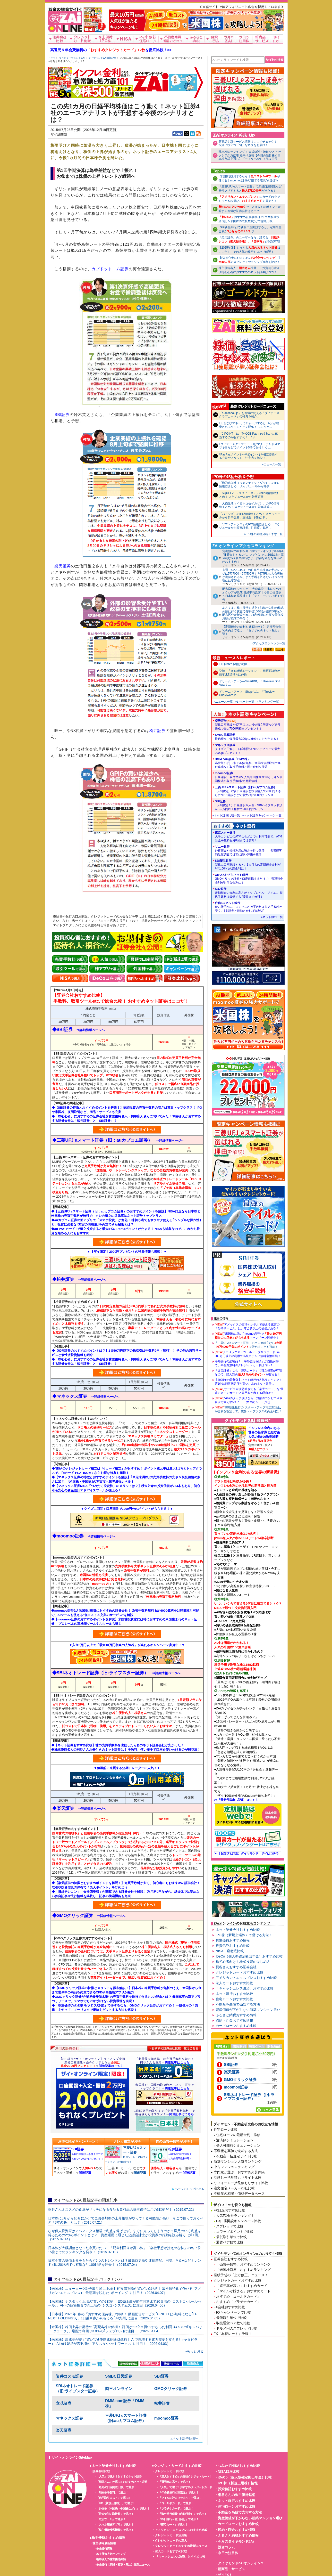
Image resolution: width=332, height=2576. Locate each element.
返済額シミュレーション (235, 2140)
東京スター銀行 (249, 836)
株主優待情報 (104, 2548)
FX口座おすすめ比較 (229, 2210)
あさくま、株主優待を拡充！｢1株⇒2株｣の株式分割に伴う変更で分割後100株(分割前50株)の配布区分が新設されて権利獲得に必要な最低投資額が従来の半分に (253, 613)
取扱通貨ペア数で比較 (233, 2323)
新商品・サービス (231, 2569)
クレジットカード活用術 (171, 2535)
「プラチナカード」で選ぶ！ (176, 2508)
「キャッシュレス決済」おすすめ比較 (244, 1988)
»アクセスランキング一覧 (268, 643)
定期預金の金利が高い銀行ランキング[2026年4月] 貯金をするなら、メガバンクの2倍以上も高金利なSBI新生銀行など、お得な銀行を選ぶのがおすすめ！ (253, 556)
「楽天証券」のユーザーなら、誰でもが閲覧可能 (249, 239)
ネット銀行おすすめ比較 (234, 1994)
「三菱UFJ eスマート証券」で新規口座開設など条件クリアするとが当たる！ (250, 188)
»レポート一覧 (244, 701)
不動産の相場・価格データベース (239, 2193)
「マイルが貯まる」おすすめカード (243, 2291)
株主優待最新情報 (104, 2543)
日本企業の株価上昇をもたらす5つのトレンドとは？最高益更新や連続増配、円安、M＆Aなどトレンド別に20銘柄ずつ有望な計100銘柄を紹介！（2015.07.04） (124, 2263)
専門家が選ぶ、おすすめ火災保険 (239, 2172)
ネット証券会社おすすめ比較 (238, 1930)
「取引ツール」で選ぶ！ (111, 2519)
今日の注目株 (228, 2553)
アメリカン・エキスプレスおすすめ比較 (246, 1978)
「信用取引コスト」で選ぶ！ (113, 2498)
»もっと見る (194, 2351)
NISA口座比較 (228, 2471)
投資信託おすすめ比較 (233, 1946)
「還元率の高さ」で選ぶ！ (175, 2482)
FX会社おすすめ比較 (229, 2307)
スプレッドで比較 (229, 2226)
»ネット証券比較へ (185, 2438)
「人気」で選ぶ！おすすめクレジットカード (185, 2487)
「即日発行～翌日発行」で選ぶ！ (179, 2519)
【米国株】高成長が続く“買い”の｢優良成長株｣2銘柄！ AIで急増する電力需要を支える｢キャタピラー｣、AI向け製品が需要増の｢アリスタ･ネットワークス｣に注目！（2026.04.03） (122, 2342)
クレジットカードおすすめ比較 (239, 1972)
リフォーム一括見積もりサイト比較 (241, 2183)
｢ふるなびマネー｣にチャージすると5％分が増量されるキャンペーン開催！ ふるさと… (249, 425)
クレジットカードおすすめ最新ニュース (181, 2546)
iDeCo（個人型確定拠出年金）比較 (245, 2477)
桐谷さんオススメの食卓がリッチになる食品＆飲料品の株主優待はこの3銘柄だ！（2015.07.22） (122, 2209)
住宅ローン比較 (226, 2129)
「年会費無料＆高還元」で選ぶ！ (179, 2492)
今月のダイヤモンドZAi (72, 58)
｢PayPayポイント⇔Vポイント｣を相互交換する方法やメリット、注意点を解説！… (248, 456)
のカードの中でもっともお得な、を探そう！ (249, 199)
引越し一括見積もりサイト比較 (237, 2177)
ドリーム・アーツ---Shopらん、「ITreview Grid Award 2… (247, 693)
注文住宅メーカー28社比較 (234, 2188)
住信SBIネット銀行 (249, 907)
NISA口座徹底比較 (230, 1951)
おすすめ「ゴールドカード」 (238, 2296)
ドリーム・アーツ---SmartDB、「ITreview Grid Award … (249, 683)
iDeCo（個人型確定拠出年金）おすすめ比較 (249, 1956)
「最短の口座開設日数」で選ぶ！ (116, 2487)
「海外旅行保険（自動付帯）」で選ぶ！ (183, 2514)
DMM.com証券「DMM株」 (249, 763)
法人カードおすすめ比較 (234, 1983)
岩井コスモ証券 (69, 2376)
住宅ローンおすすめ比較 (234, 1999)
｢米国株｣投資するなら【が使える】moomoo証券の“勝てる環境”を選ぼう (249, 178)
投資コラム (226, 2547)
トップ (51, 58)
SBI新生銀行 (249, 864)
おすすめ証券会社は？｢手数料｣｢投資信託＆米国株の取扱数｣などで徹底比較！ (249, 219)
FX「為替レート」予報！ (233, 2334)
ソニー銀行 (249, 850)
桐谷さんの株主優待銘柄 (111, 2559)
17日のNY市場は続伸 (233, 664)
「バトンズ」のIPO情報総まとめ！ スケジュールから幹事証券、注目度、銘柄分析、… (249, 515)
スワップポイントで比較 (235, 2232)
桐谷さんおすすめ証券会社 (236, 1967)
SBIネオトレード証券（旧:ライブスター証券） (249, 2097)
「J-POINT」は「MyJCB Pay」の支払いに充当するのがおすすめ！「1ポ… (248, 435)
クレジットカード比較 (169, 2471)
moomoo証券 (166, 2418)
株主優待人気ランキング (111, 2554)
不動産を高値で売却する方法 (238, 2004)
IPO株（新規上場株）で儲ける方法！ (244, 1935)
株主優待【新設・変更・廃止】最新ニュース (123, 2564)
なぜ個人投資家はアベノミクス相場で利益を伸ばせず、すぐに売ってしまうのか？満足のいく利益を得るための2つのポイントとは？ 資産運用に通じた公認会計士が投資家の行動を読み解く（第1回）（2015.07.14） (125, 2235)
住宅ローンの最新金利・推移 (238, 2135)
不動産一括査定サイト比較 (236, 2156)
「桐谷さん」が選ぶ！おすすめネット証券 (121, 2482)
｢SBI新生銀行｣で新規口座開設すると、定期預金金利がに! (250, 229)
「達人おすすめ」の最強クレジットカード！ (185, 2476)
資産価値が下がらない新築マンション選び (248, 2010)
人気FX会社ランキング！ (235, 2216)
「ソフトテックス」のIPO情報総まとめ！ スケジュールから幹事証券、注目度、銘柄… (249, 526)
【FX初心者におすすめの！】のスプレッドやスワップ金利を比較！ (250, 260)
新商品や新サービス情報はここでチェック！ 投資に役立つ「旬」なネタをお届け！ (249, 143)
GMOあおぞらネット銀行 (249, 879)
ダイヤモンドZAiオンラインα (240, 2563)
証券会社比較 (101, 2471)
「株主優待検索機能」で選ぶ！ (115, 2530)
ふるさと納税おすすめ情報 (236, 2015)
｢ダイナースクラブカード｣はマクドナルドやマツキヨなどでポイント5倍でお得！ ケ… (249, 445)
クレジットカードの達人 (171, 2540)
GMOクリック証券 (170, 2389)
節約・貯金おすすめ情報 (234, 2020)
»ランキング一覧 (268, 701)
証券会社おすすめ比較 (231, 2259)
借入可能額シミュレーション (238, 2145)
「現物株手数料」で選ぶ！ (112, 2492)
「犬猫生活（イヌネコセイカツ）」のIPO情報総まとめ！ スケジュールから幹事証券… (249, 505)
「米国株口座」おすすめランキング (243, 2270)
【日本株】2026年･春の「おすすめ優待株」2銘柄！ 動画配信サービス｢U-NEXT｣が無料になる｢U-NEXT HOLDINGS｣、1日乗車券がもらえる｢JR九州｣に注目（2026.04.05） (122, 2316)
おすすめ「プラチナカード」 (238, 2302)
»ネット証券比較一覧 (226, 815)
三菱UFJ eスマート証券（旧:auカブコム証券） (249, 791)
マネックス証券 (69, 2418)
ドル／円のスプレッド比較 (236, 2328)
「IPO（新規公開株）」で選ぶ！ (115, 2503)
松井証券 (162, 2403)
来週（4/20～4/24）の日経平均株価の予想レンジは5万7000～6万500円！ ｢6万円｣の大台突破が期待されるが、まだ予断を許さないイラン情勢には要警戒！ (252, 575)
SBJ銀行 (249, 893)
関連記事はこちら (111, 2066)
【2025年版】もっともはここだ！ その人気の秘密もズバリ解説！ (250, 249)
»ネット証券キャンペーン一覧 (262, 815)
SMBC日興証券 (118, 2376)
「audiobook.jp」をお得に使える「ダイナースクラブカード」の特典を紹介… (249, 414)
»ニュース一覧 (271, 464)
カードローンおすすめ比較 (236, 2026)
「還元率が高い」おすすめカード (241, 2286)
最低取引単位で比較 (231, 2237)
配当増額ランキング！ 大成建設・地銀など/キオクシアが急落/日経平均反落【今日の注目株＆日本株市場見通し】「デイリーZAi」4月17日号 (250, 155)
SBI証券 (161, 2376)
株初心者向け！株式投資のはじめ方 (243, 1962)
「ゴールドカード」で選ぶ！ (176, 2503)
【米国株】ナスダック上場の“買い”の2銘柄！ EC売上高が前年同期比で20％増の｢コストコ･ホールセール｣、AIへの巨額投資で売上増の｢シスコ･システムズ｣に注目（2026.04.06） (124, 2304)
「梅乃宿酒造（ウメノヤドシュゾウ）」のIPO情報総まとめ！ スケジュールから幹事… (249, 484)
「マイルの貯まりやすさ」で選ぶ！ (180, 2498)
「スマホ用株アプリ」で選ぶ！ (115, 2524)
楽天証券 (63, 2430)
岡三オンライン (118, 2389)
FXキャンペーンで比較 (233, 2312)
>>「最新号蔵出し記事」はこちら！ (237, 1800)
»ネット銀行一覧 (272, 917)
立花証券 (63, 2403)
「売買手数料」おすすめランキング (243, 2264)
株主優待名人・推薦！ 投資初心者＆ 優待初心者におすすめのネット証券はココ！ (249, 270)
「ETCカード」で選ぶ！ (173, 2524)
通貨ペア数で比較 (229, 2242)
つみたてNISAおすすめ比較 (239, 2466)
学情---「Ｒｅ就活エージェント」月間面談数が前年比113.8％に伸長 (249, 672)
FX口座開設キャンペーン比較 (238, 2221)
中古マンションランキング (234, 2167)
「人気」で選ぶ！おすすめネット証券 (119, 2476)
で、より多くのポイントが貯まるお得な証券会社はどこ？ (250, 209)
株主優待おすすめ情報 (233, 1940)
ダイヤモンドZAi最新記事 (102, 58)
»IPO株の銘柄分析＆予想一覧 (263, 534)
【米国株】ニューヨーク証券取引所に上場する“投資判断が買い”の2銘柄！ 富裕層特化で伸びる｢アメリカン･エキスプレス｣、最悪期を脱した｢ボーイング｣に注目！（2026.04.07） (124, 2291)
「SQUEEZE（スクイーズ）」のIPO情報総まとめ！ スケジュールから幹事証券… (249, 494)
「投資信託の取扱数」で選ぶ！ (115, 2514)
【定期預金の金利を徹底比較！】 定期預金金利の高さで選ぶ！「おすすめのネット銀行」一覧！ (252, 630)
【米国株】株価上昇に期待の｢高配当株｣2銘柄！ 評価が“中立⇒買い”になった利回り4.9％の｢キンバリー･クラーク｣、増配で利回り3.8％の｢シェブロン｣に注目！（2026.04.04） (125, 2329)
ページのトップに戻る (189, 2189)
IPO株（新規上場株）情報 (238, 2483)
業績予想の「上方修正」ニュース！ (241, 2275)
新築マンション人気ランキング (237, 2161)
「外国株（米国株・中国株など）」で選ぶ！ (123, 2508)
